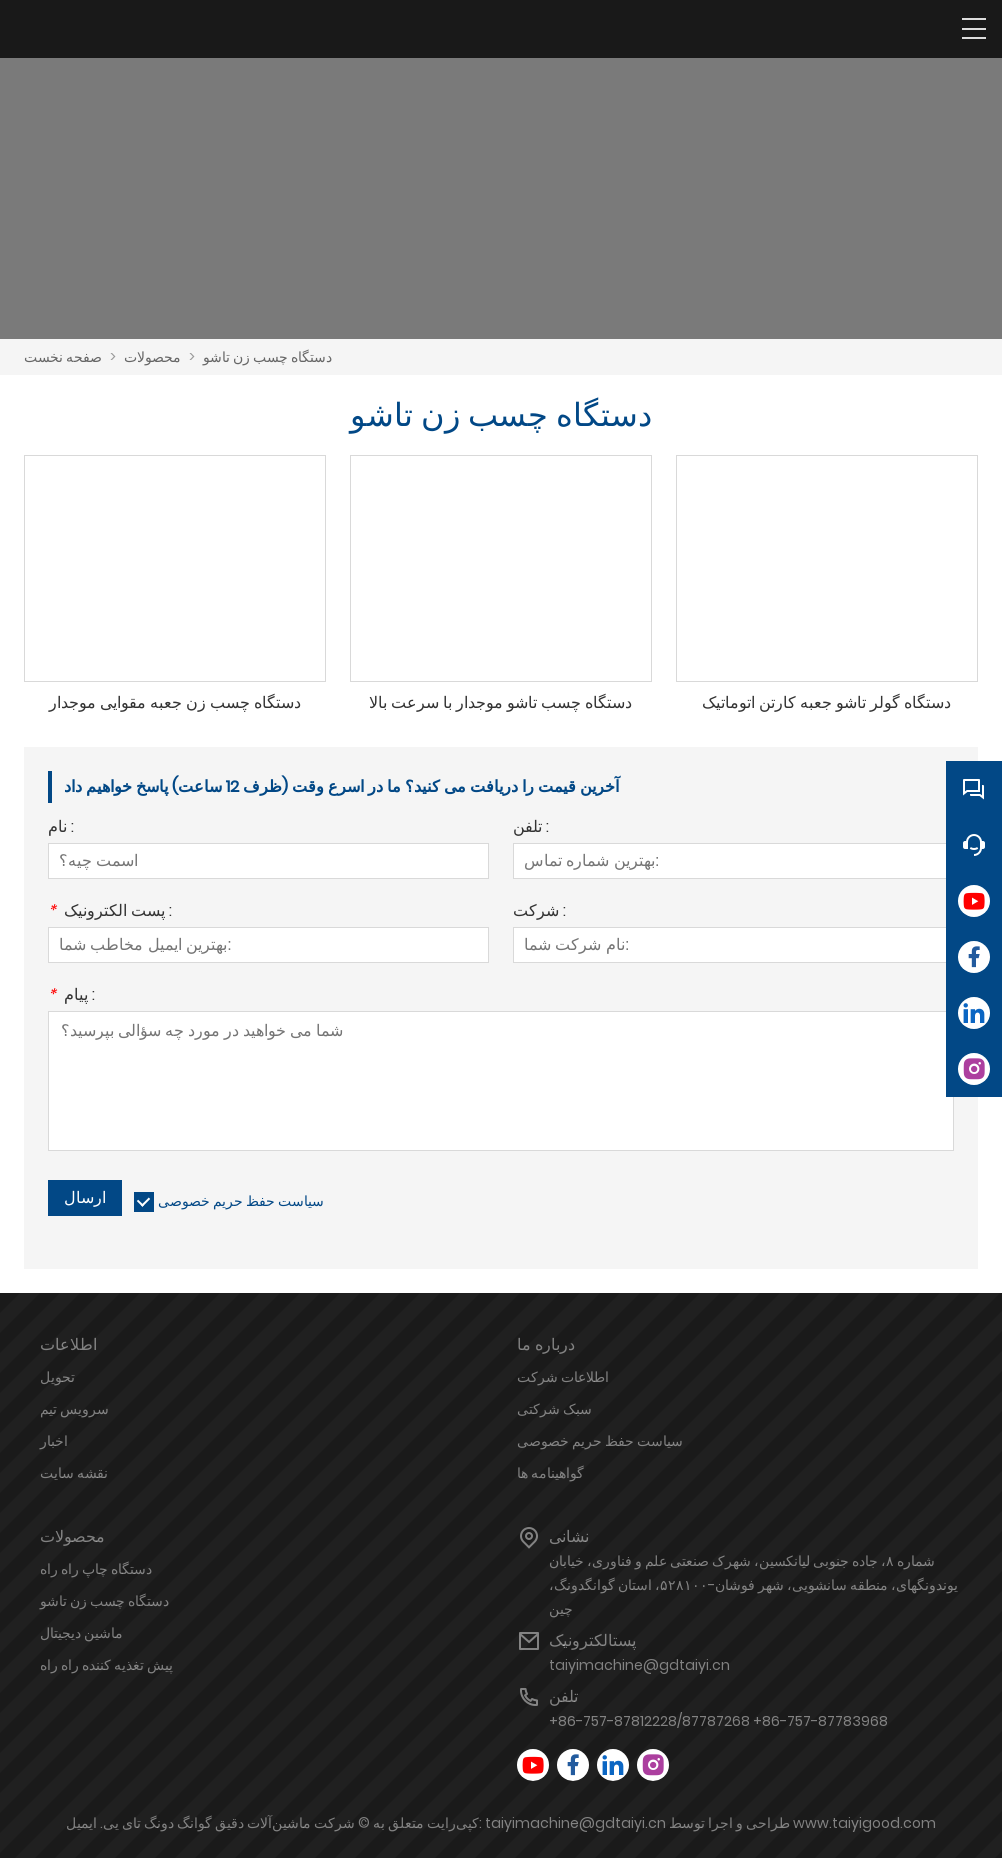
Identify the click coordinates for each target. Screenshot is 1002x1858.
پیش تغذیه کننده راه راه (106, 1665)
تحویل (57, 1377)
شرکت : (539, 912)
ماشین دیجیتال (81, 1633)
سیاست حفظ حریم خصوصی (241, 1201)
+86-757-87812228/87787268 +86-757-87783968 (718, 1721)
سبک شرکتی (554, 1409)
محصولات (152, 357)
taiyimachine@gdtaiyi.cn (639, 1665)
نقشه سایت (74, 1473)
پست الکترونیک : (110, 912)
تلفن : (531, 828)
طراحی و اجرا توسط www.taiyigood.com (802, 1823)
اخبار (54, 1441)
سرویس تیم (74, 1409)
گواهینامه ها (550, 1473)
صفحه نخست (63, 357)
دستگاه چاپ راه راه (96, 1569)
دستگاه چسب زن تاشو (267, 357)
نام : (61, 828)
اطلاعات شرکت (563, 1377)
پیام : (71, 996)
